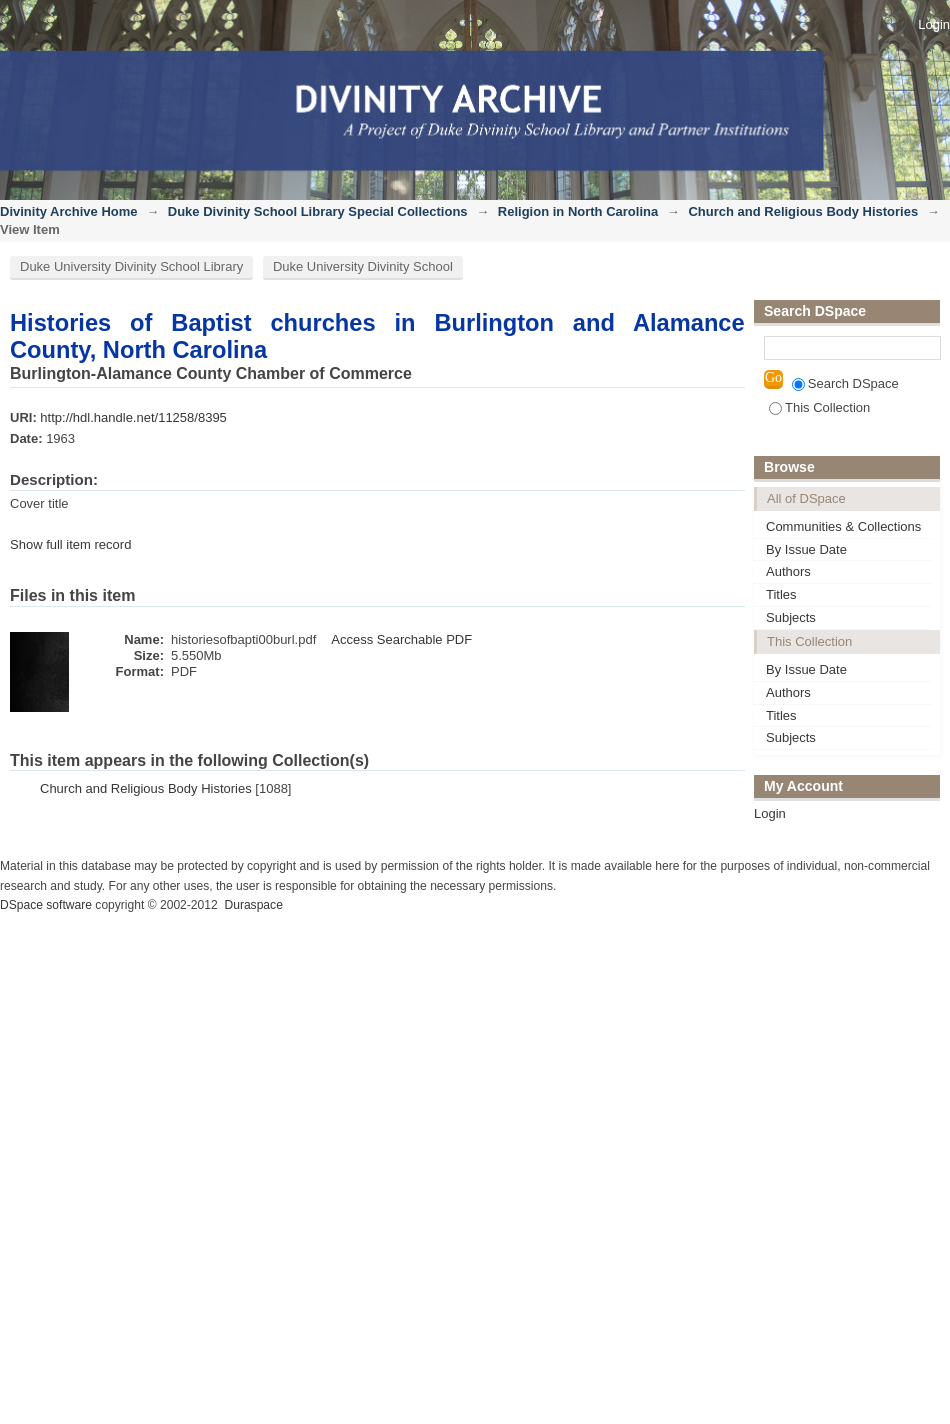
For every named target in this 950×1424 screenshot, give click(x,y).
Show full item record (70, 544)
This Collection (819, 407)
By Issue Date (806, 549)
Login (934, 24)
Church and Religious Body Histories (803, 211)
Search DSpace (845, 383)
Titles (781, 594)
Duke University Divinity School (363, 266)
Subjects (791, 617)
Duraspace (253, 905)
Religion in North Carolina (578, 211)
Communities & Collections (843, 526)
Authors (788, 571)
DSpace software (46, 905)
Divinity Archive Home (69, 211)
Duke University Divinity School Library (131, 266)
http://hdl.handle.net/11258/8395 (133, 417)
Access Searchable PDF (401, 639)
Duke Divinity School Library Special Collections (318, 211)
